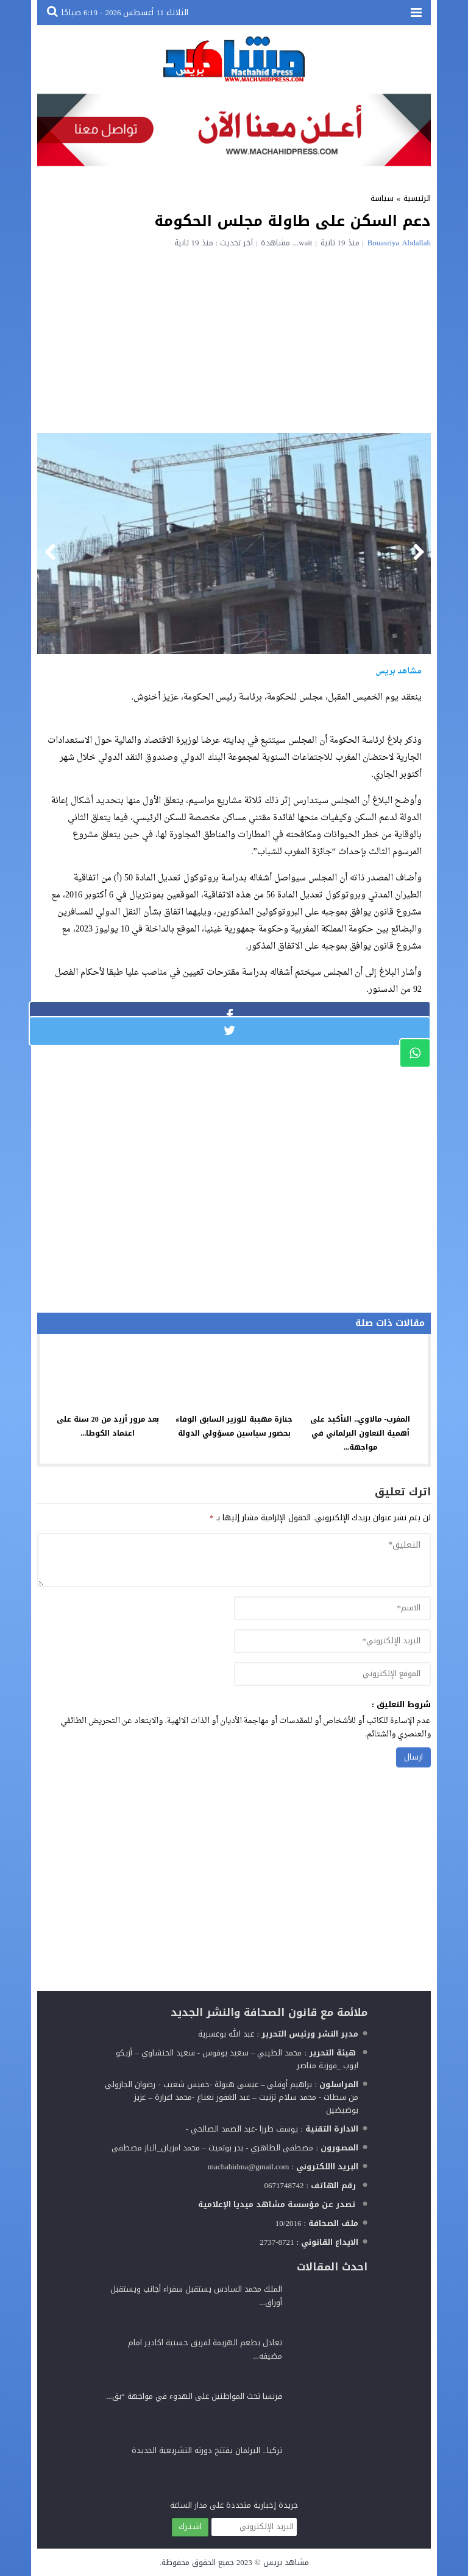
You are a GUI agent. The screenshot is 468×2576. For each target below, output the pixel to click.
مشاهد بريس (286, 2562)
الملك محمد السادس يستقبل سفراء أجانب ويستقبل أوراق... (196, 2295)
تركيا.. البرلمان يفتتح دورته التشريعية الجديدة (207, 2450)
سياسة (382, 198)
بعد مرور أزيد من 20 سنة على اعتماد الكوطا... (108, 1426)
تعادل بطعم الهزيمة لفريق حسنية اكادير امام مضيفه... (205, 2349)
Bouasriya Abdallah (399, 242)
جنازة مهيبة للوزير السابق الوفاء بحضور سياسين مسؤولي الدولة (234, 1426)
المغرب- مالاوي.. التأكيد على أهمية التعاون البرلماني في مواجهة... (360, 1433)
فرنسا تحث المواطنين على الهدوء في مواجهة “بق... (194, 2396)
